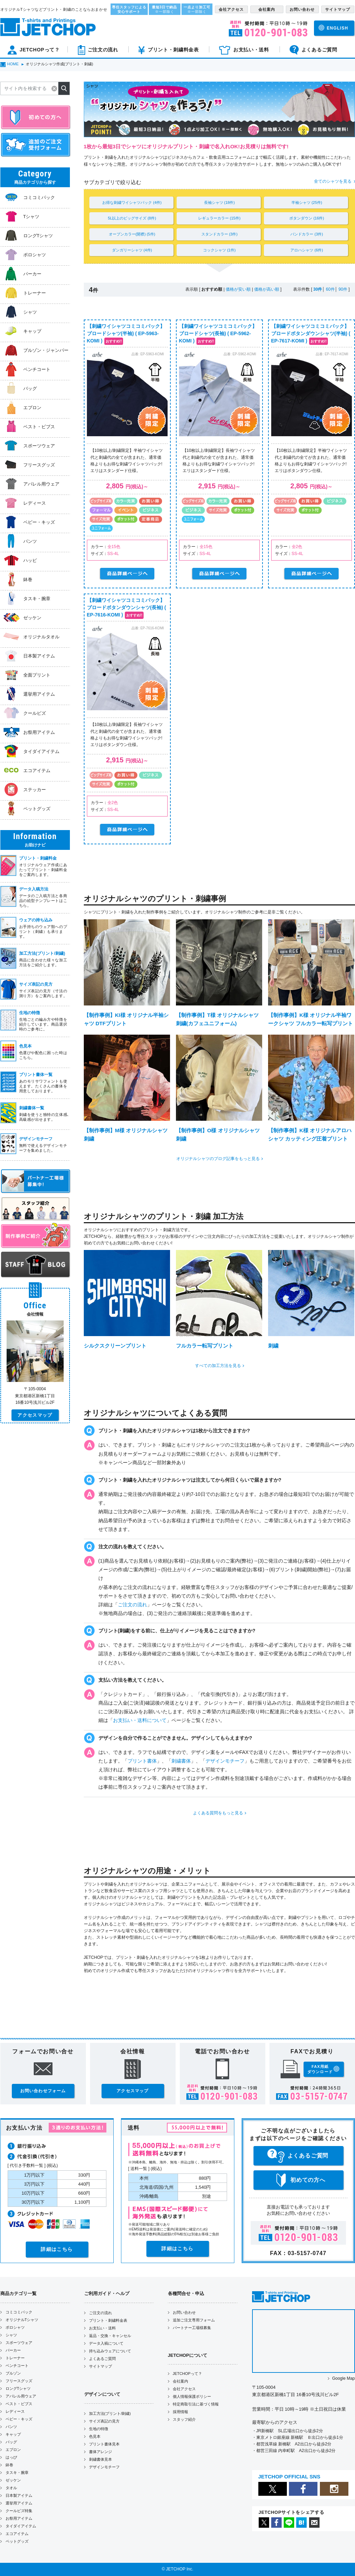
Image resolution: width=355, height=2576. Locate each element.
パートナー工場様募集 (192, 2328)
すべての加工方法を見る (218, 1365)
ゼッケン (13, 2480)
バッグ (11, 2442)
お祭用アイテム (19, 2518)
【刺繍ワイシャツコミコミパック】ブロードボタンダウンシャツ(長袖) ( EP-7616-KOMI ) (126, 607)
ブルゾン (13, 2373)
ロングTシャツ (18, 2388)
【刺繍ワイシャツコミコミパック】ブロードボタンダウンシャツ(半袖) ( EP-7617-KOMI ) (310, 333)
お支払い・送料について (140, 1720)
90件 (342, 289)
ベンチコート (17, 2365)
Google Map (343, 2378)
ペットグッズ (17, 2541)
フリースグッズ (19, 2381)
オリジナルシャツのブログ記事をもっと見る (218, 1158)
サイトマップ (100, 2366)
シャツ (11, 2335)
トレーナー (15, 2358)
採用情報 (180, 2412)
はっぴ (11, 2457)
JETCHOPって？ (187, 2373)
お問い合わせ (184, 2312)
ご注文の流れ (132, 1604)
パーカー (13, 2350)
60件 (330, 289)
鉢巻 (9, 2465)
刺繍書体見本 (100, 2459)
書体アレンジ (100, 2452)
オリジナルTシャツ (22, 2320)
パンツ (11, 2427)
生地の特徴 (98, 2429)
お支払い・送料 (102, 2328)
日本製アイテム (19, 2495)
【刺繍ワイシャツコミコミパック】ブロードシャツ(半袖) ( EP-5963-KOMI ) (126, 333)
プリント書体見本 (104, 2444)
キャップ (13, 2434)
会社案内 (180, 2381)
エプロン (13, 2449)
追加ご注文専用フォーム (194, 2320)
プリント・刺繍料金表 (108, 2320)
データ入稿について (106, 2343)
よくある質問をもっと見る (218, 1813)
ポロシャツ (15, 2327)
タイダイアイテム (21, 2526)
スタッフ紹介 (184, 2419)
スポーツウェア (19, 2343)
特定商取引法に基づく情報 (196, 2404)
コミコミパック (19, 2312)
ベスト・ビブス (19, 2404)
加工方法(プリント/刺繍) (110, 2413)
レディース (15, 2411)
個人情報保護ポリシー (192, 2396)
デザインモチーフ (224, 1761)
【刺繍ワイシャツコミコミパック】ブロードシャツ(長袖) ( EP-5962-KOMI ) (218, 333)
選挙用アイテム (19, 2503)
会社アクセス (184, 2389)
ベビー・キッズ (19, 2419)
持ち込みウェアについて (110, 2351)
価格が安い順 (238, 289)
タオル (11, 2488)
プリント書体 (142, 1761)
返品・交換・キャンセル (110, 2336)
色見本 (94, 2436)
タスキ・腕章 (17, 2472)
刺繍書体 (181, 1761)
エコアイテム (17, 2534)
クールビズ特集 (19, 2511)
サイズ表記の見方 (104, 2421)
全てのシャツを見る (333, 181)
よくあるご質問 (102, 2358)
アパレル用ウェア (21, 2396)
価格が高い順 (266, 289)
